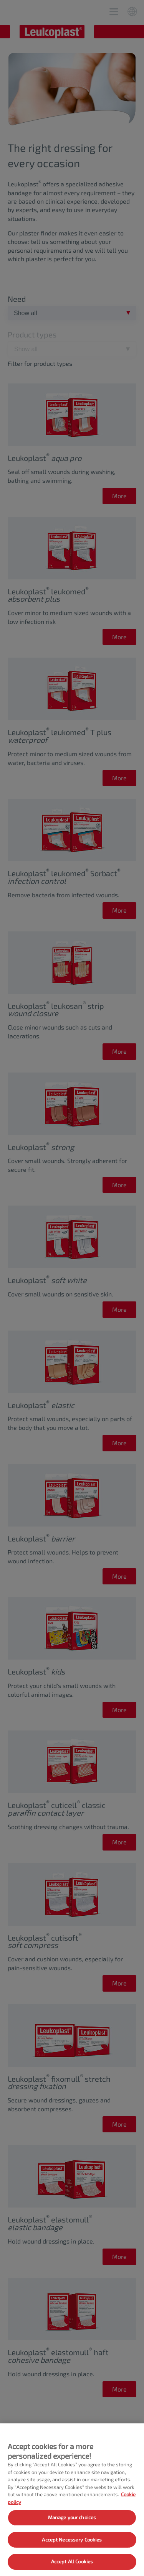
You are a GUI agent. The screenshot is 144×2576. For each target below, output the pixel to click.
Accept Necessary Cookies (72, 2540)
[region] (72, 2499)
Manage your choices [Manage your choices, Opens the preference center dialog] (72, 2517)
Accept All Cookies (72, 2561)
